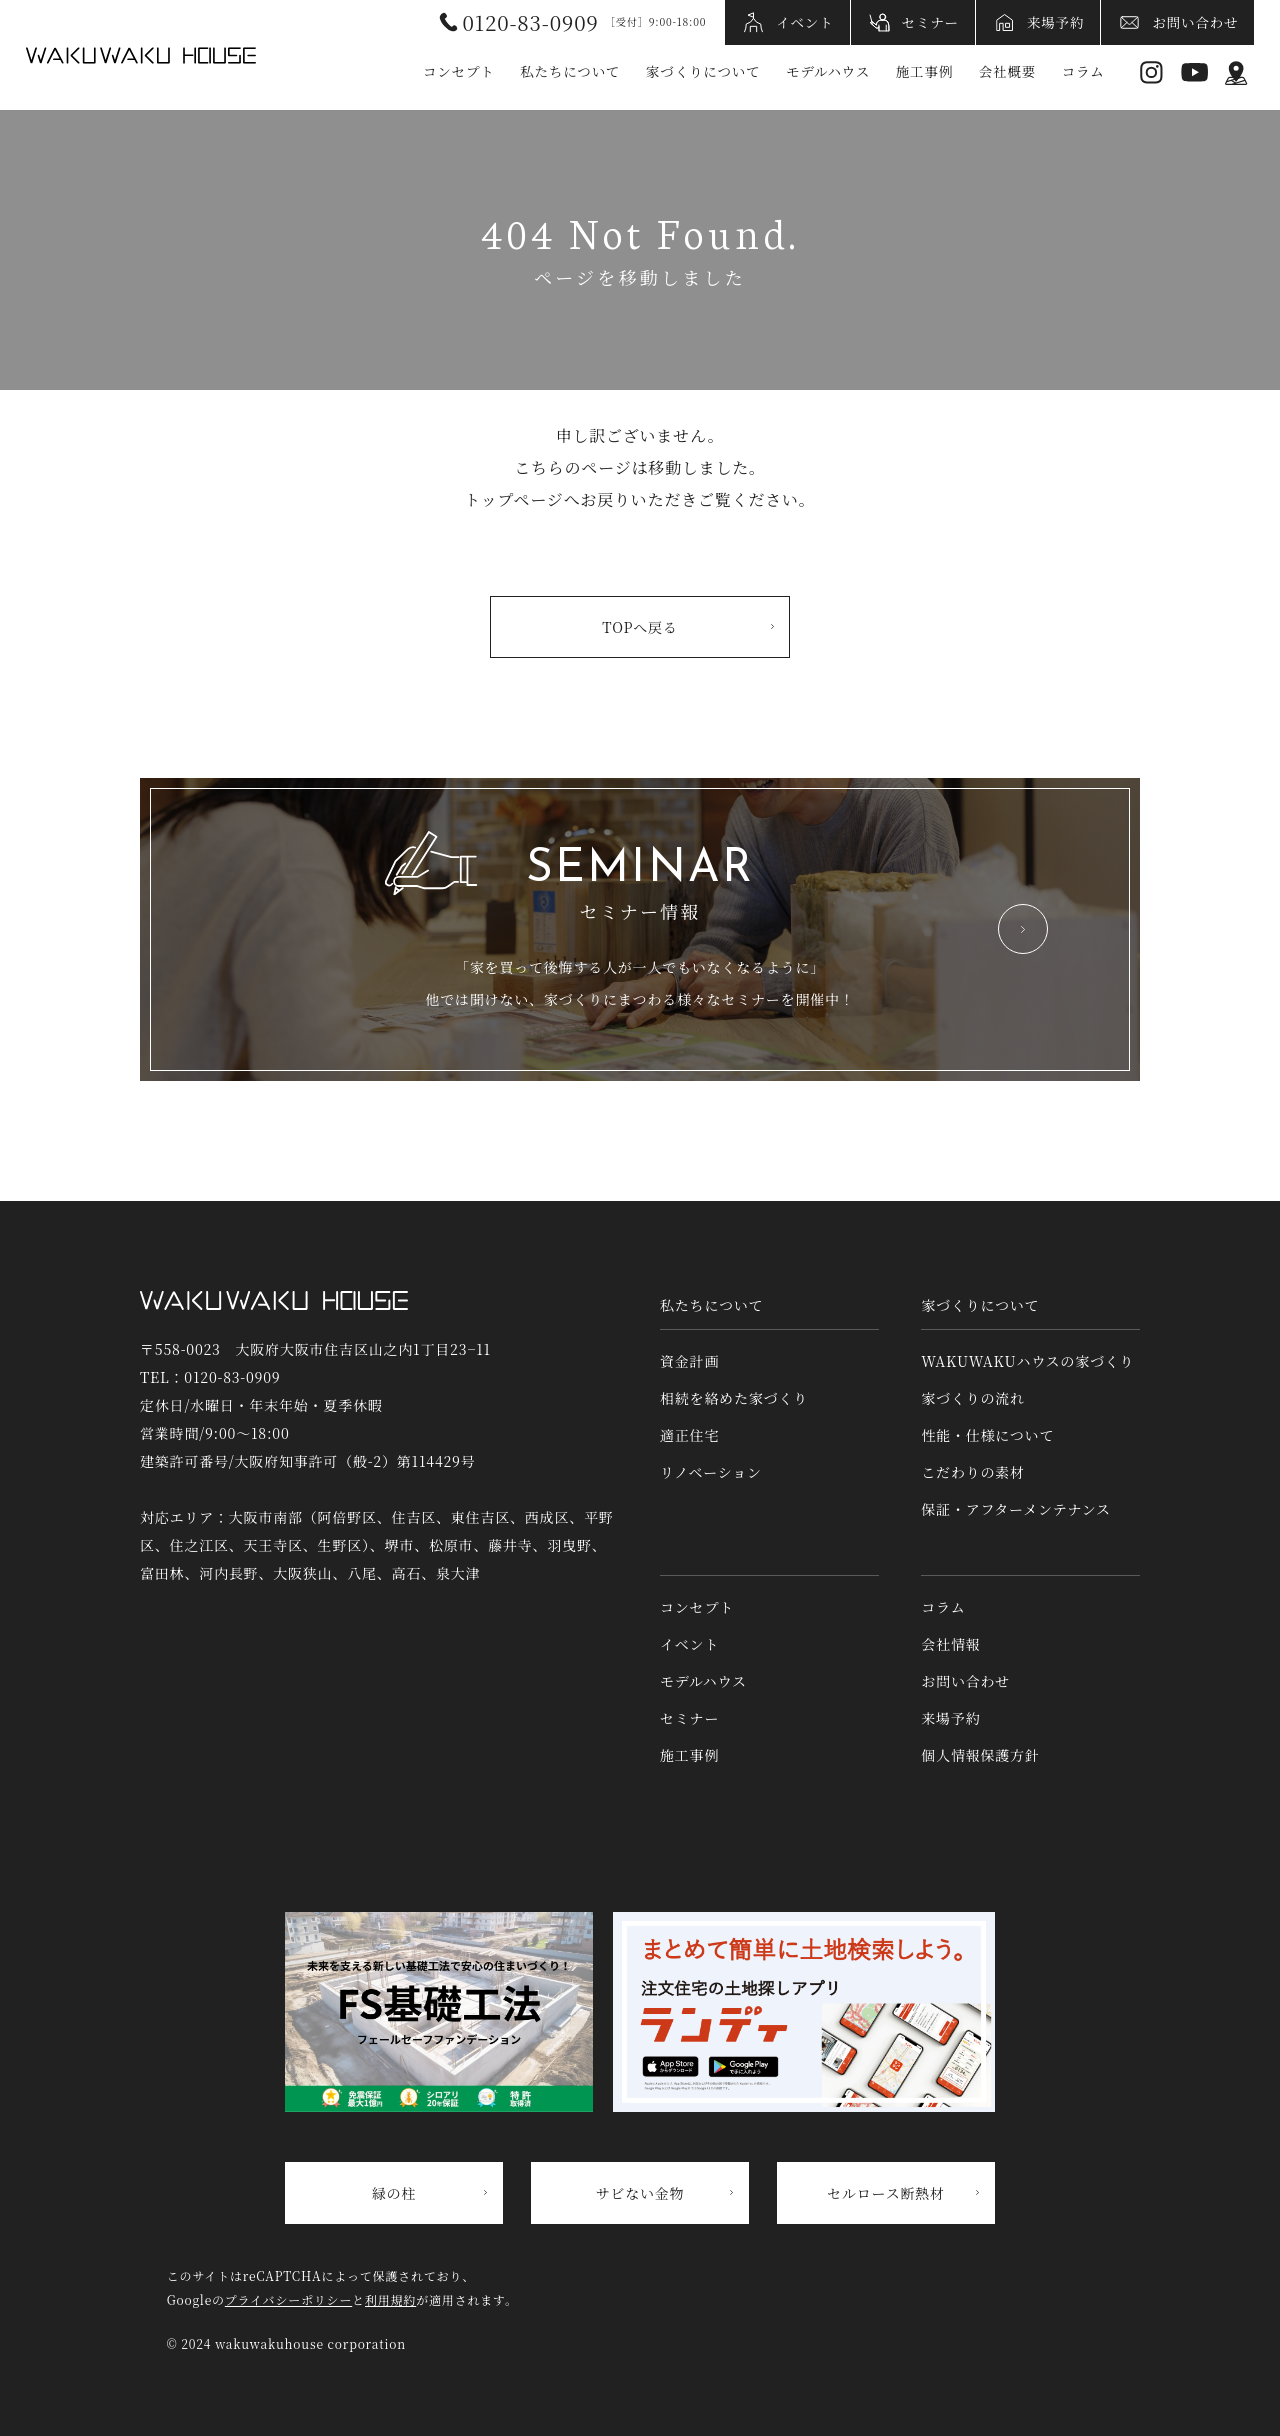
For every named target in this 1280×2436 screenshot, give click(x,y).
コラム (1083, 71)
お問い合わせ (1195, 22)
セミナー (930, 22)
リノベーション (711, 1472)
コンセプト (459, 71)
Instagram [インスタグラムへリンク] (1151, 72)
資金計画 (689, 1361)
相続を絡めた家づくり (734, 1398)
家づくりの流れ (973, 1398)
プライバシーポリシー (288, 2299)
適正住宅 (689, 1435)
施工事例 (924, 71)
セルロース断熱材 (886, 2193)
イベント (804, 22)
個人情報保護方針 (980, 1755)
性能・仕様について (987, 1435)
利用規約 (390, 2299)
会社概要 (1007, 71)
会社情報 (950, 1644)
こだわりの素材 (973, 1472)
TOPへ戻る (639, 627)
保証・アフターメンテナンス (1016, 1509)
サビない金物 (640, 2193)
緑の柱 (394, 2193)
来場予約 (1055, 22)
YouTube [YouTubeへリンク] (1194, 72)
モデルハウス (828, 71)
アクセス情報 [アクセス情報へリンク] (1236, 72)
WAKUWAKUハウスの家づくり (1027, 1361)
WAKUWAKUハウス (141, 54)
